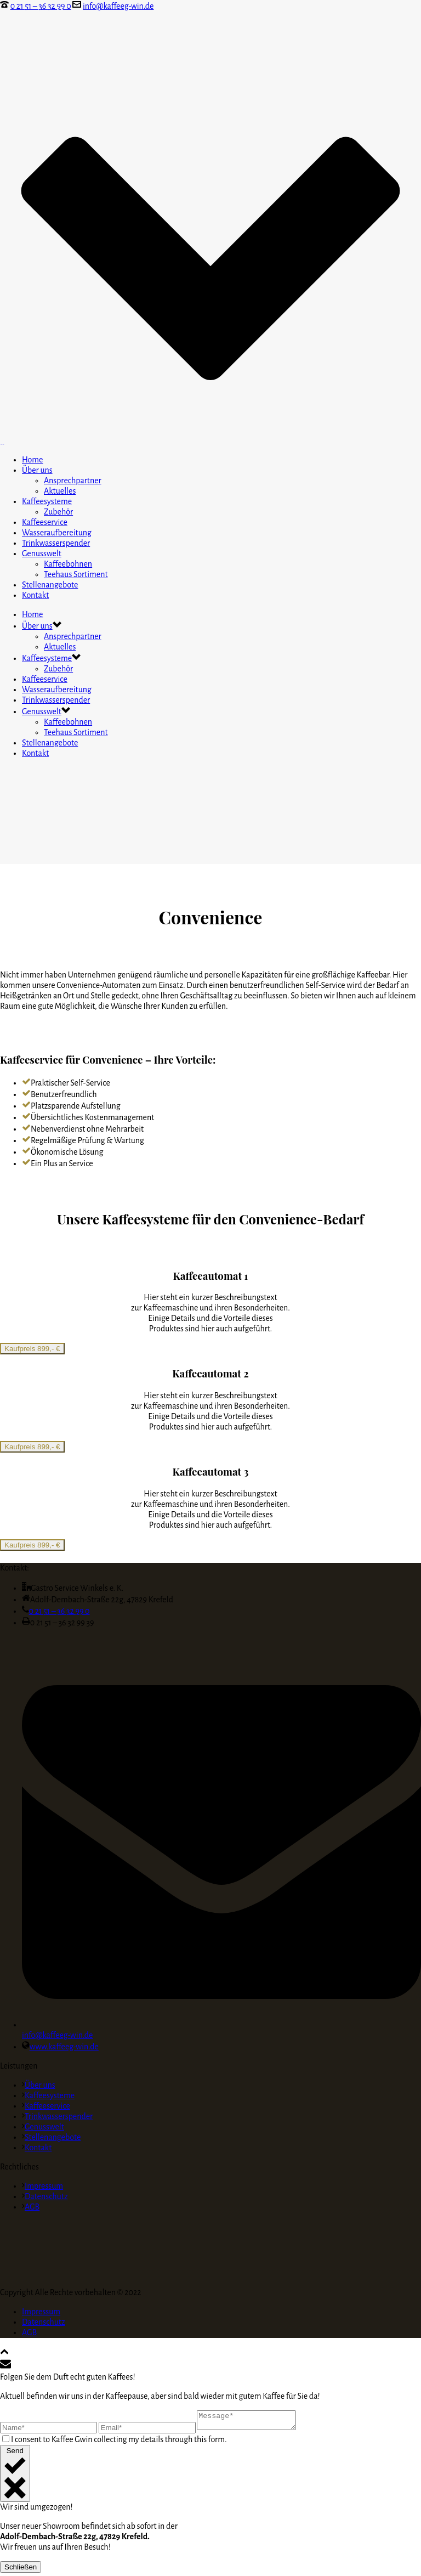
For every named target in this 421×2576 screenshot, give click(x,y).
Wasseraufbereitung (57, 532)
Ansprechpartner (72, 480)
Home (32, 459)
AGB (30, 2206)
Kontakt (35, 595)
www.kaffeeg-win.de (64, 2046)
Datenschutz (45, 2196)
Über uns (37, 470)
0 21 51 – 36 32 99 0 (40, 6)
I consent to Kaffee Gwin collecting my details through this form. (119, 2442)
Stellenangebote (50, 584)
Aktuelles (60, 491)
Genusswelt (41, 553)
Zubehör (58, 511)
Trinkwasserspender (56, 543)
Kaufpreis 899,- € (32, 1349)
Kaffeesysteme (47, 501)
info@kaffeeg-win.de (118, 6)
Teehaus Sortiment (76, 574)
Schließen (20, 2570)
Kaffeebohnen (68, 564)
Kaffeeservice (44, 522)
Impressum (42, 2186)
